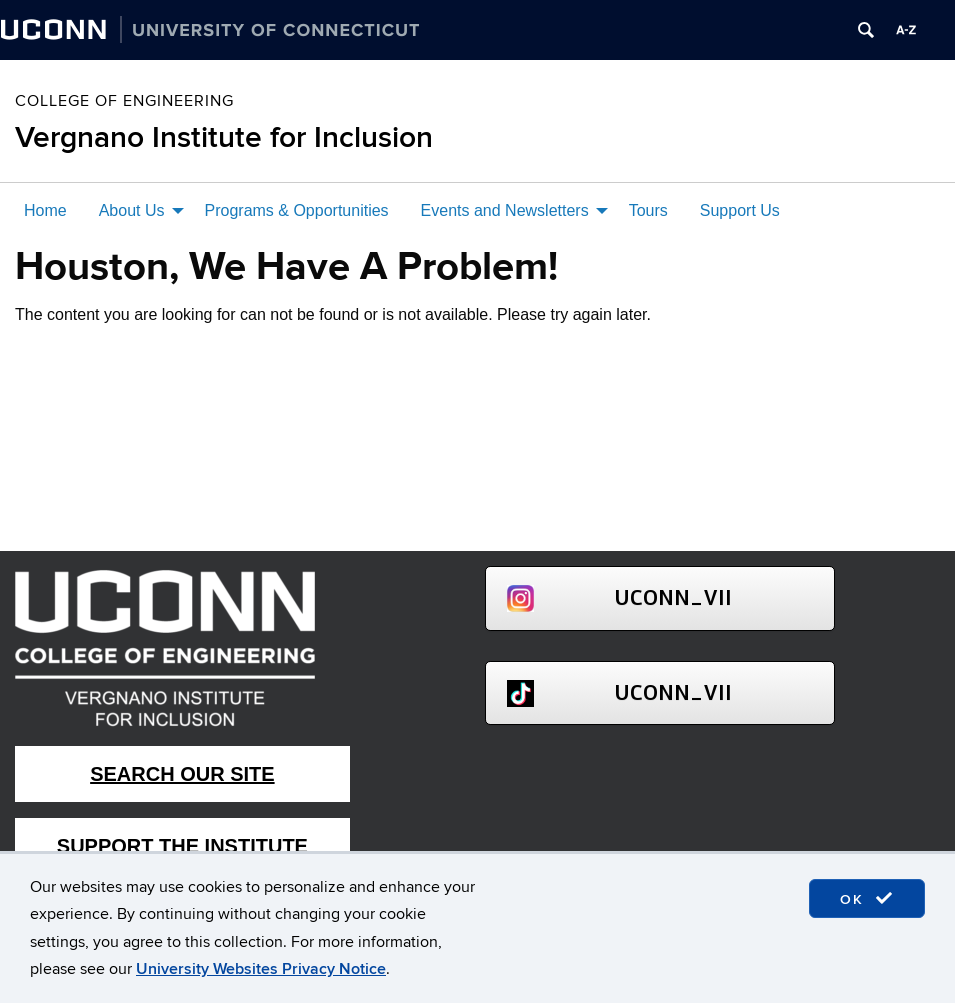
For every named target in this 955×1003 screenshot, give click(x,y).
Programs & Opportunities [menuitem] (297, 210)
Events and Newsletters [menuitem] (505, 210)
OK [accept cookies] (867, 899)
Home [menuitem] (45, 210)
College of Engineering (124, 101)
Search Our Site (182, 774)
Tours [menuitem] (648, 210)
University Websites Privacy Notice (261, 969)
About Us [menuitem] (132, 210)
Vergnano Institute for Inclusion (224, 138)
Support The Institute (182, 846)
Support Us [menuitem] (740, 210)
